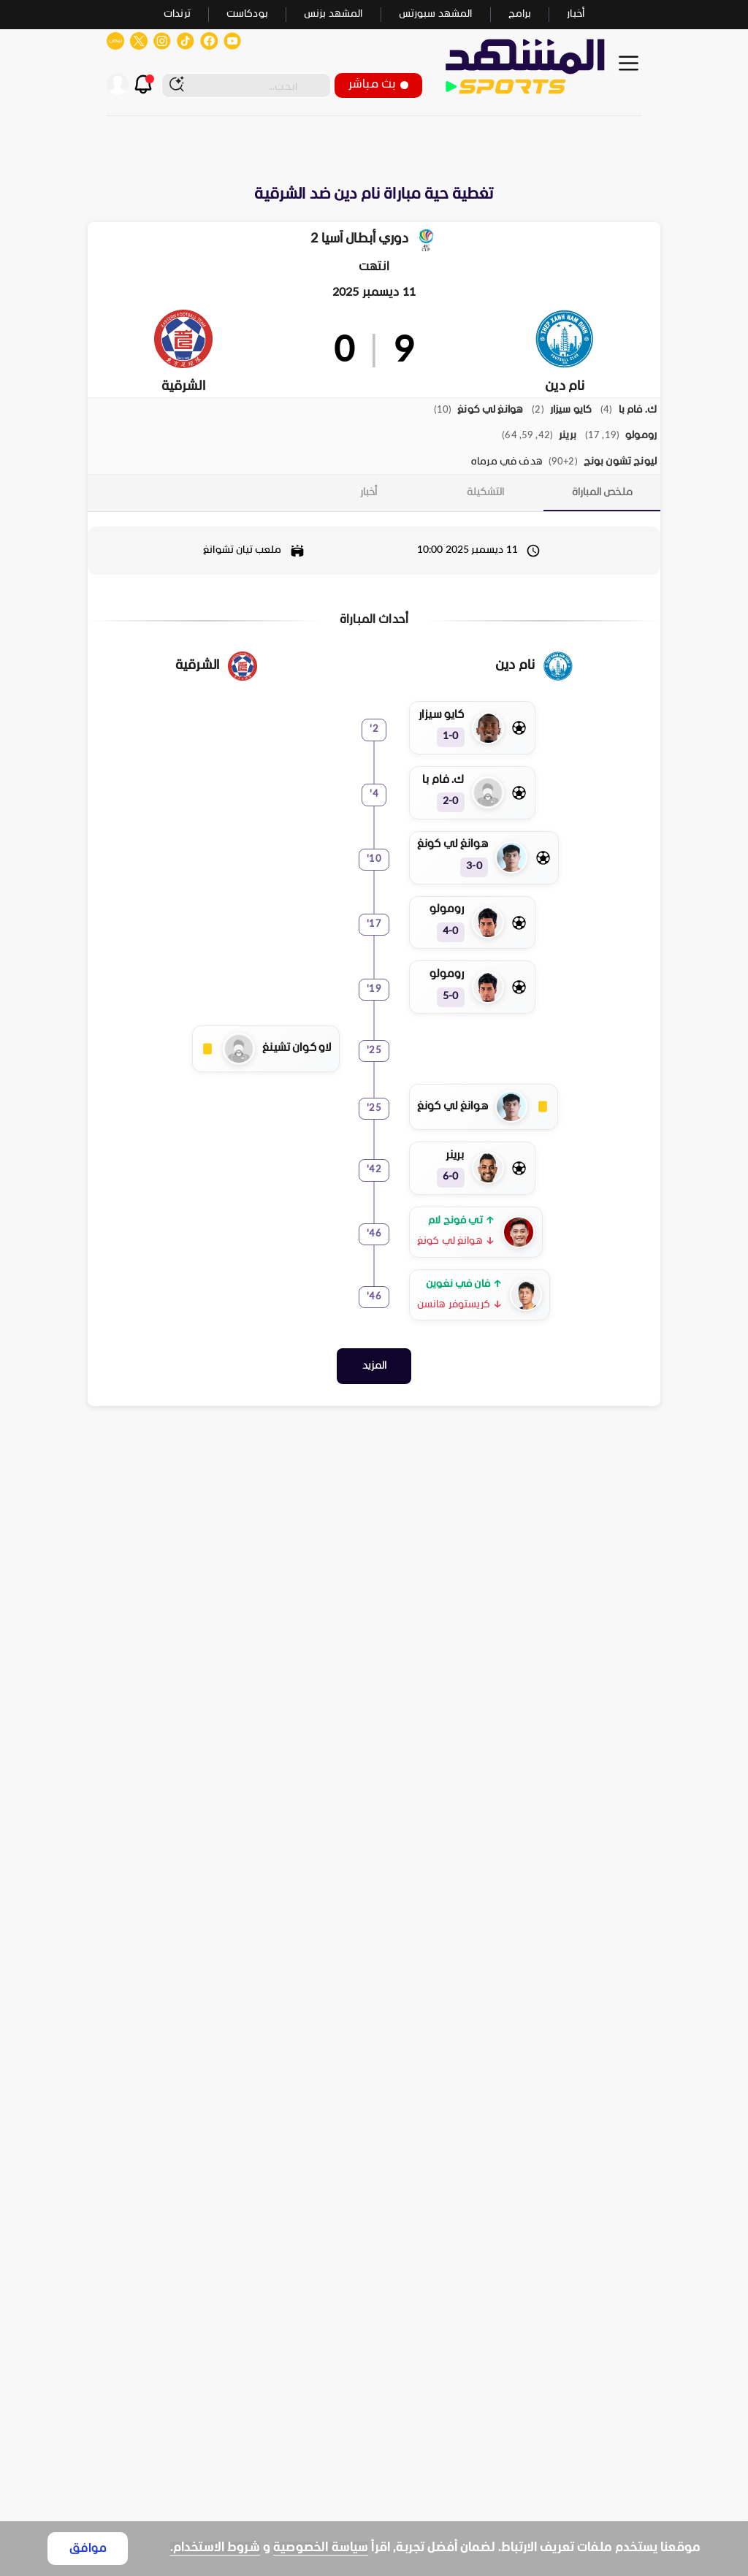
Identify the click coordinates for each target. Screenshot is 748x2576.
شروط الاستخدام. (215, 2548)
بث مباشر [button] (378, 84)
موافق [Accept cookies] (88, 2548)
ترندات (177, 14)
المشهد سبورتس (436, 14)
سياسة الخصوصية (320, 2548)
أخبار (575, 14)
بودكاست (247, 14)
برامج (520, 14)
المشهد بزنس (333, 14)
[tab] (601, 489)
